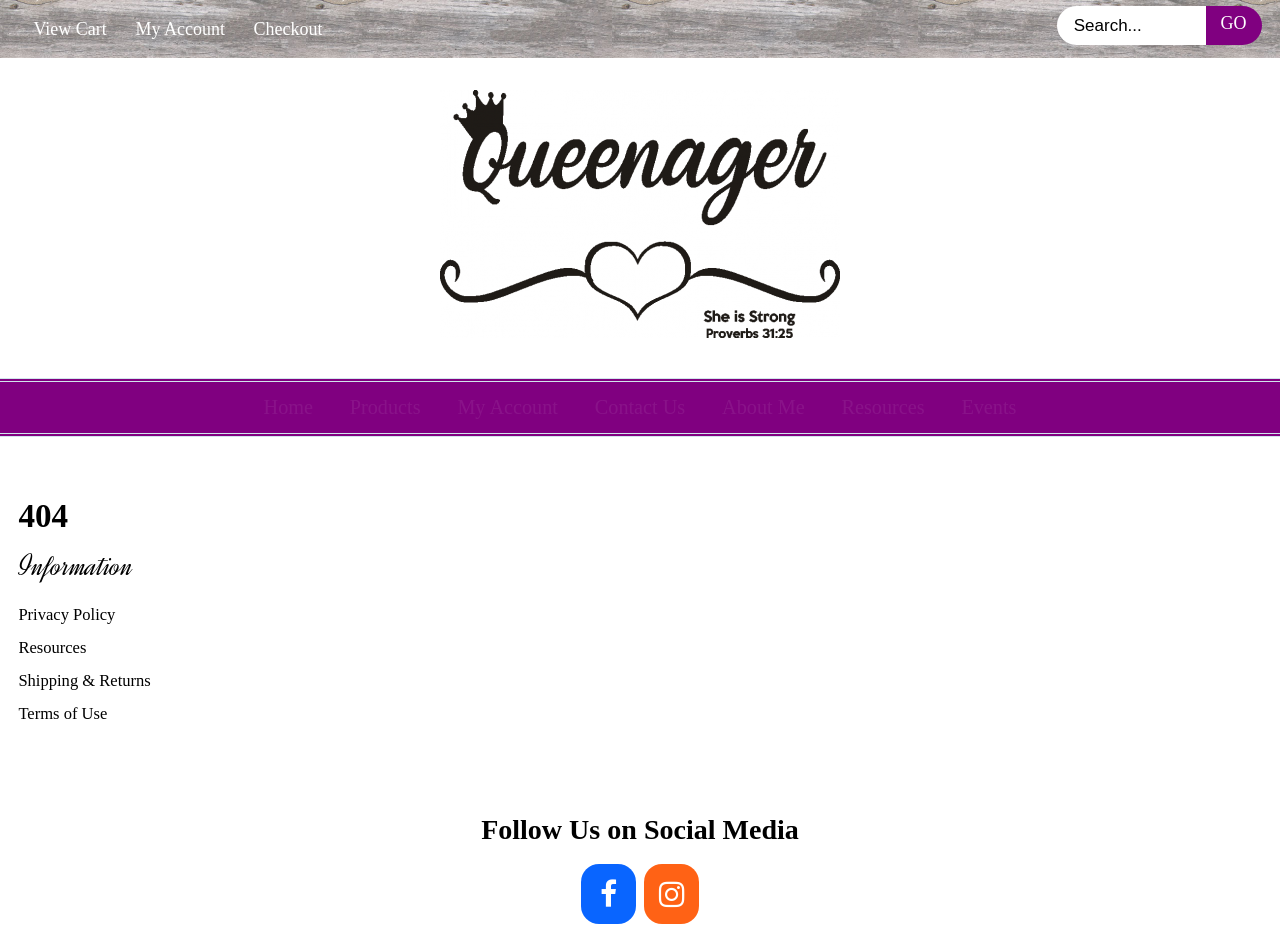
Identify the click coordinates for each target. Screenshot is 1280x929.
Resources (882, 407)
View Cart (69, 29)
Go (1234, 23)
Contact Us (640, 407)
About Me (763, 407)
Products (385, 407)
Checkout (288, 29)
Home (288, 407)
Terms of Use (62, 713)
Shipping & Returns (84, 680)
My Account (180, 29)
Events (988, 407)
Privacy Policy (66, 614)
